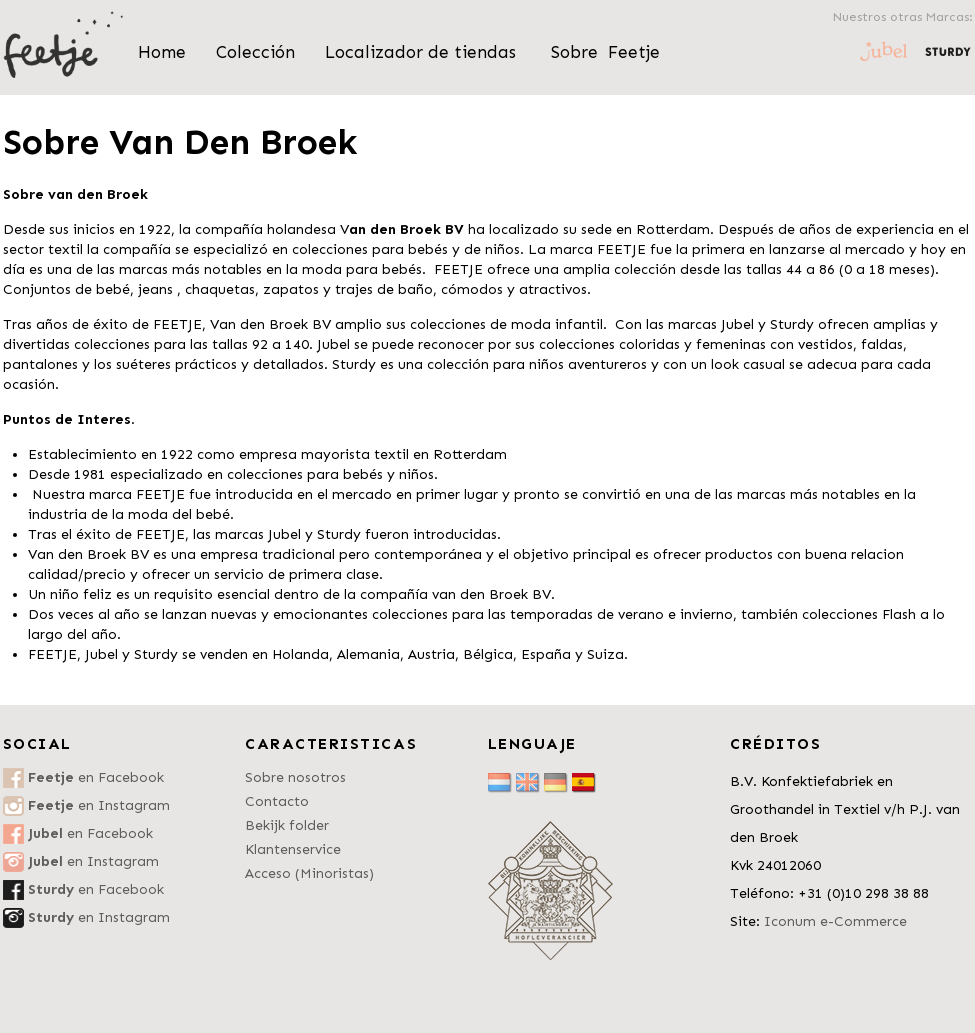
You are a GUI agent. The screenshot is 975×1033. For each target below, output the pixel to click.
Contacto (277, 801)
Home (162, 52)
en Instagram (99, 805)
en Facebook (96, 777)
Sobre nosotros (295, 777)
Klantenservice (293, 849)
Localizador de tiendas (423, 52)
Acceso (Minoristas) (309, 873)
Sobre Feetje (605, 52)
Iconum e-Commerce (835, 921)
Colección (255, 52)
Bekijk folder (287, 825)
